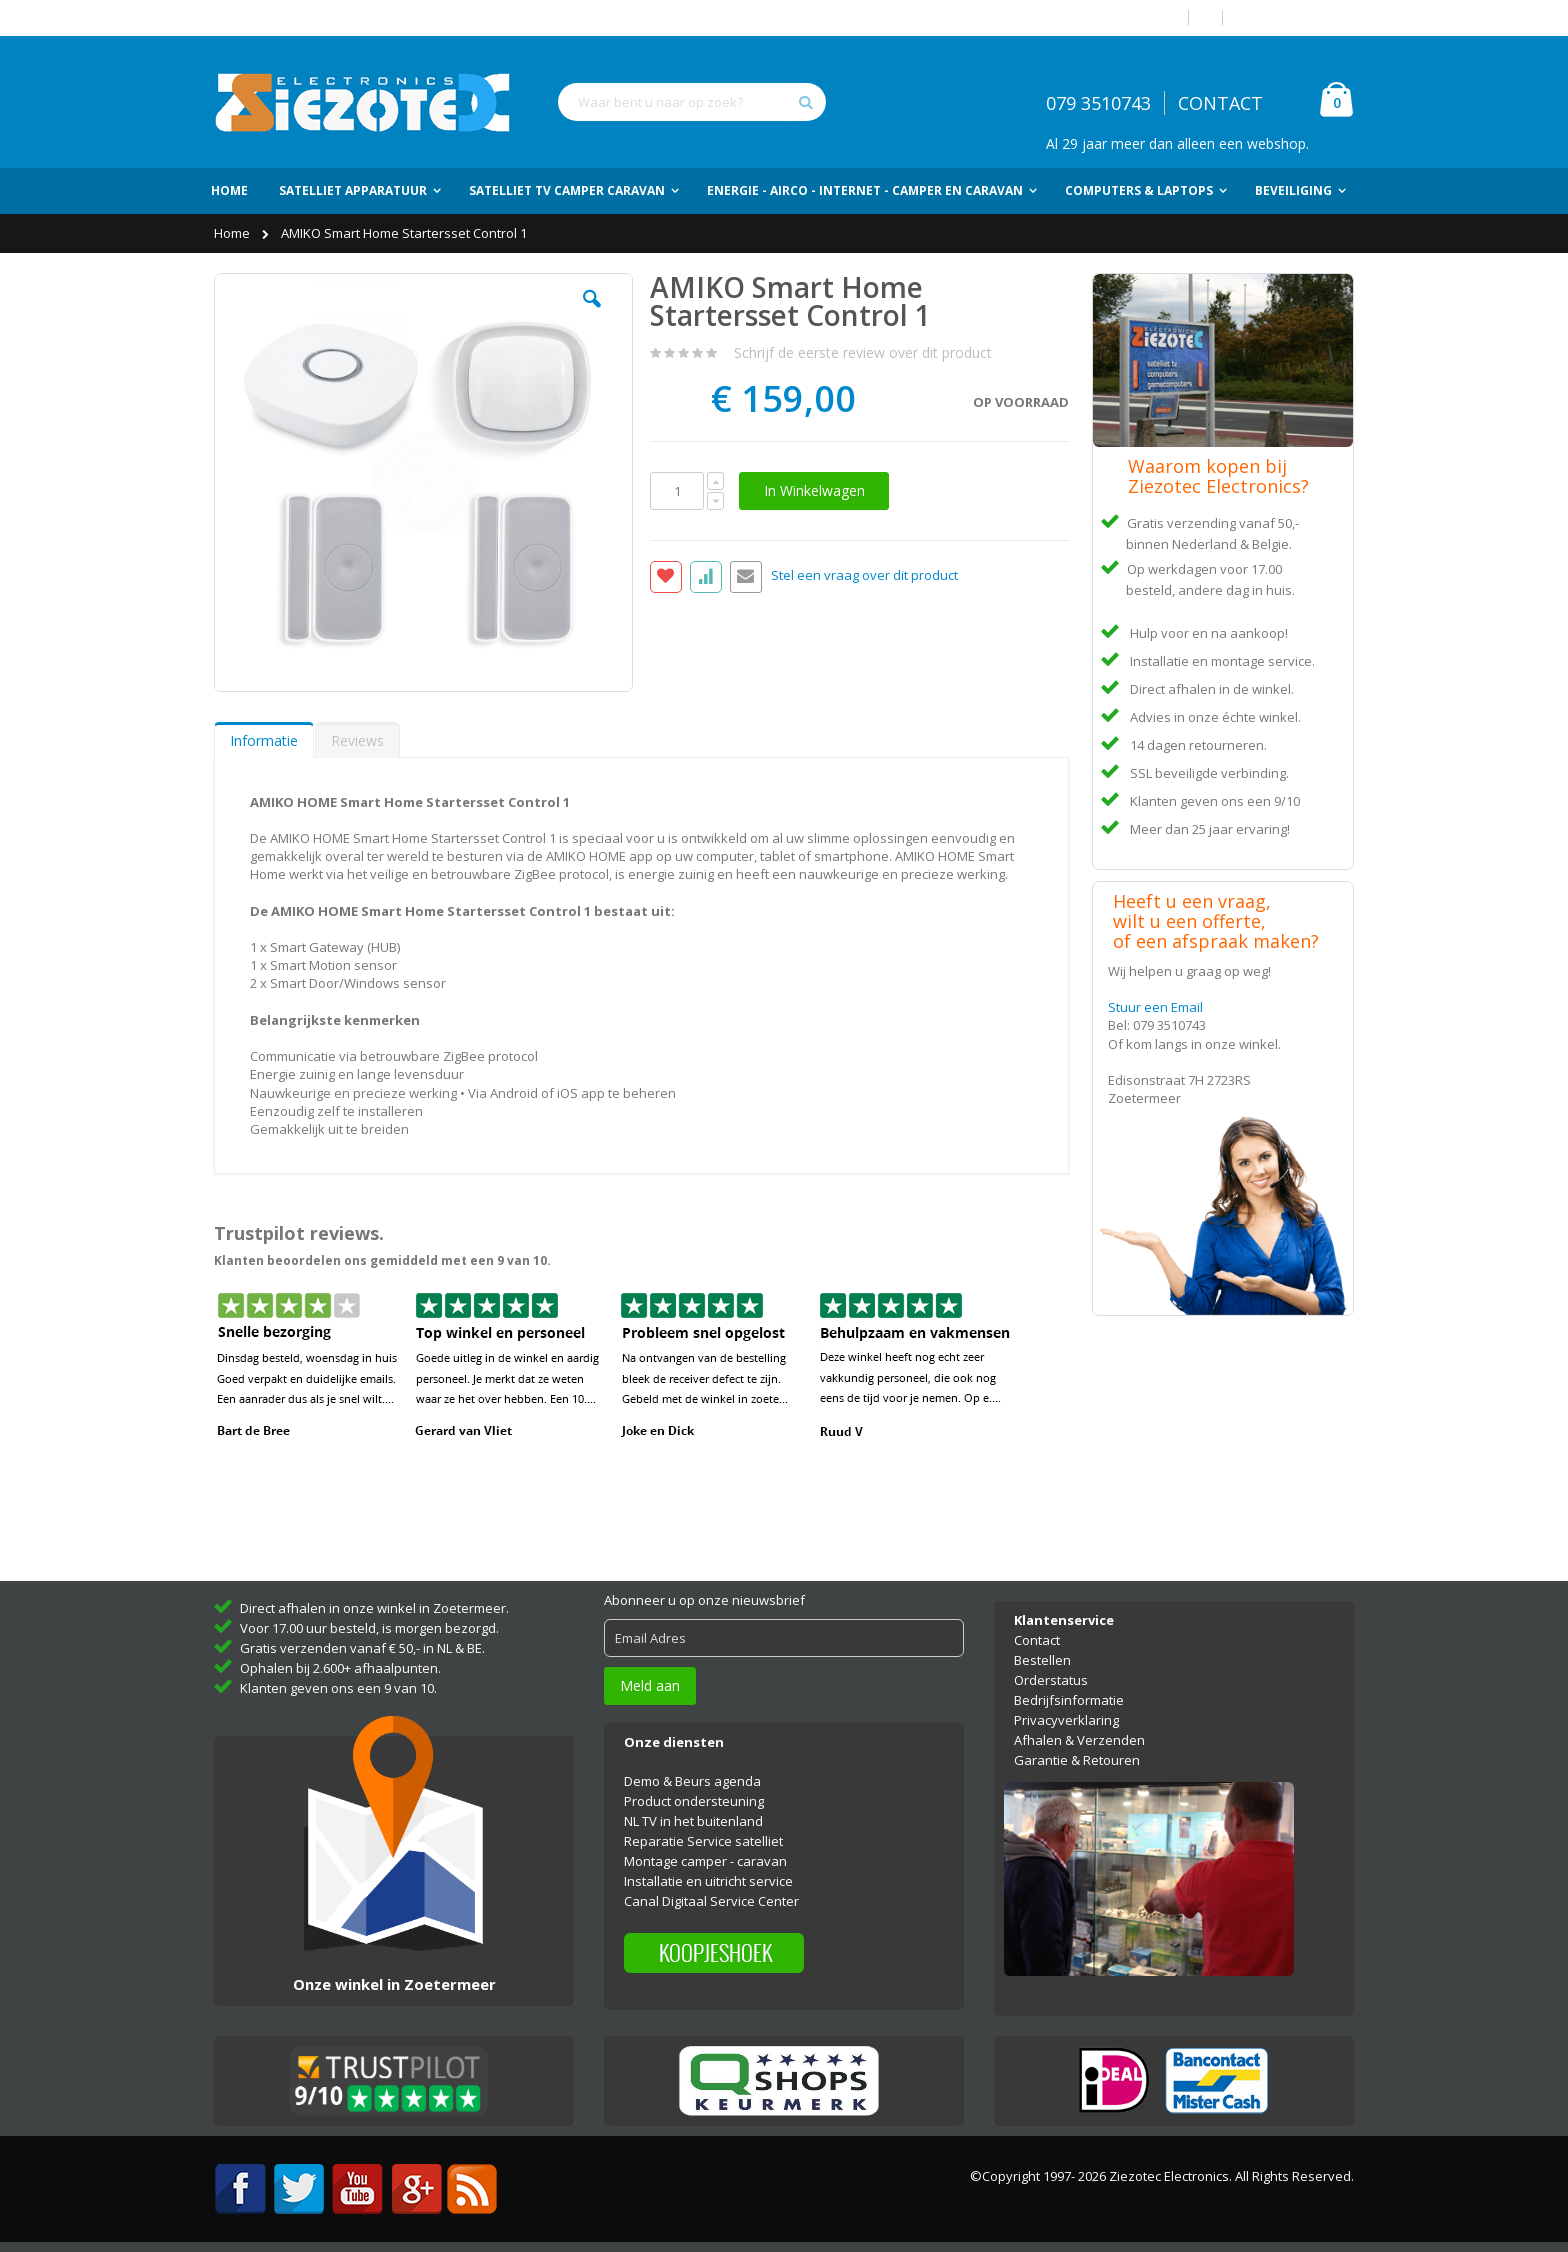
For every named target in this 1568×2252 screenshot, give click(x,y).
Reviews (357, 740)
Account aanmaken (1296, 17)
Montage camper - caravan (705, 1861)
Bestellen (1042, 1660)
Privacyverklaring (1066, 1720)
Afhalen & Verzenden (1079, 1740)
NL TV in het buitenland (693, 1821)
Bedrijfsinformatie (1069, 1700)
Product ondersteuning (694, 1801)
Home (233, 233)
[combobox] (692, 102)
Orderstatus (1051, 1680)
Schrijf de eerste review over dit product (863, 352)
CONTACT (1220, 103)
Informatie (264, 740)
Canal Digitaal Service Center (711, 1901)
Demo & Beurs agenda (692, 1781)
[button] (592, 314)
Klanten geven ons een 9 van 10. (338, 1688)
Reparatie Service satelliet (703, 1841)
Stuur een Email (1155, 1007)
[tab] (264, 740)
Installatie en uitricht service (708, 1881)
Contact (1037, 1640)
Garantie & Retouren (1077, 1760)
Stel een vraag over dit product (864, 576)
